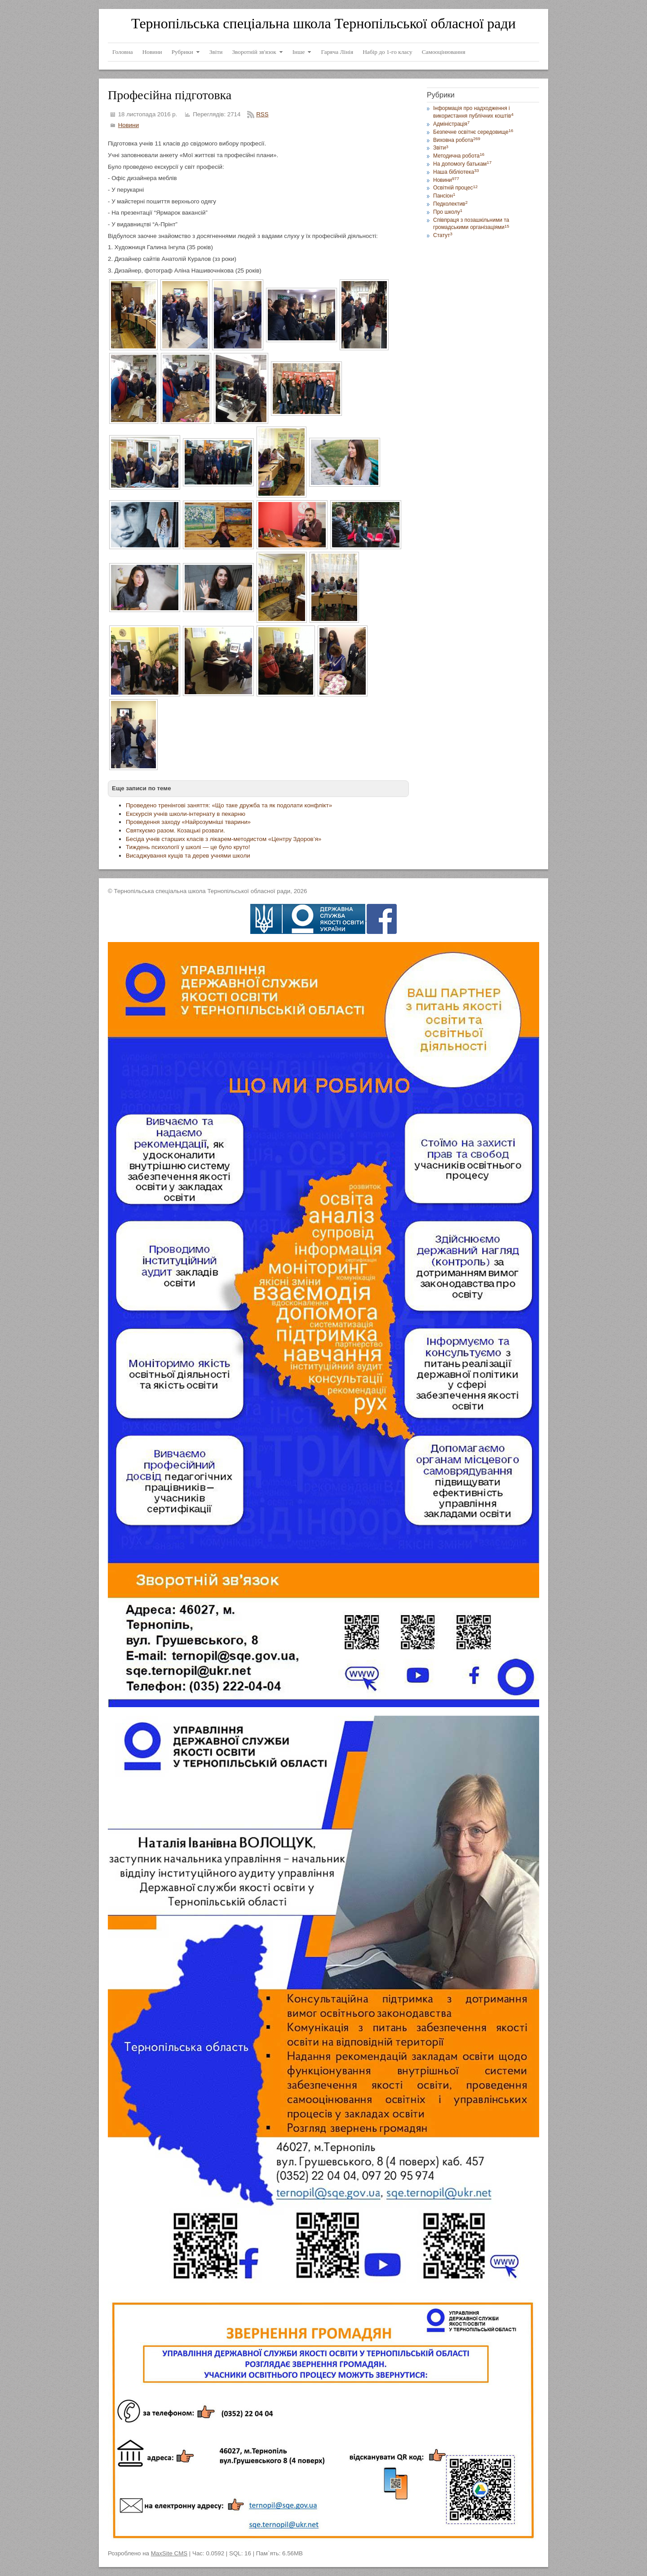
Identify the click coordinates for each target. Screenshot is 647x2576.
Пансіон (444, 196)
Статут (442, 235)
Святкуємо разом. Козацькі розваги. (175, 830)
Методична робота (458, 156)
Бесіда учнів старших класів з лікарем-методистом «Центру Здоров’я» (223, 839)
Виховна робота (456, 140)
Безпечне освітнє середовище (473, 132)
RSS (262, 114)
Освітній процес (455, 188)
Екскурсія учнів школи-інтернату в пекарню (185, 813)
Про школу (447, 212)
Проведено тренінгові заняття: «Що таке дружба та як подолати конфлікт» (229, 805)
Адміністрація (451, 124)
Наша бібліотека (456, 172)
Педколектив (450, 204)
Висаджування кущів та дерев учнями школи (188, 855)
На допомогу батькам (462, 164)
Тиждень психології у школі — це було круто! (188, 847)
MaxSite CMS (169, 2553)
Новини (128, 125)
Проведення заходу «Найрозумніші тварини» (188, 822)
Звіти (440, 148)
